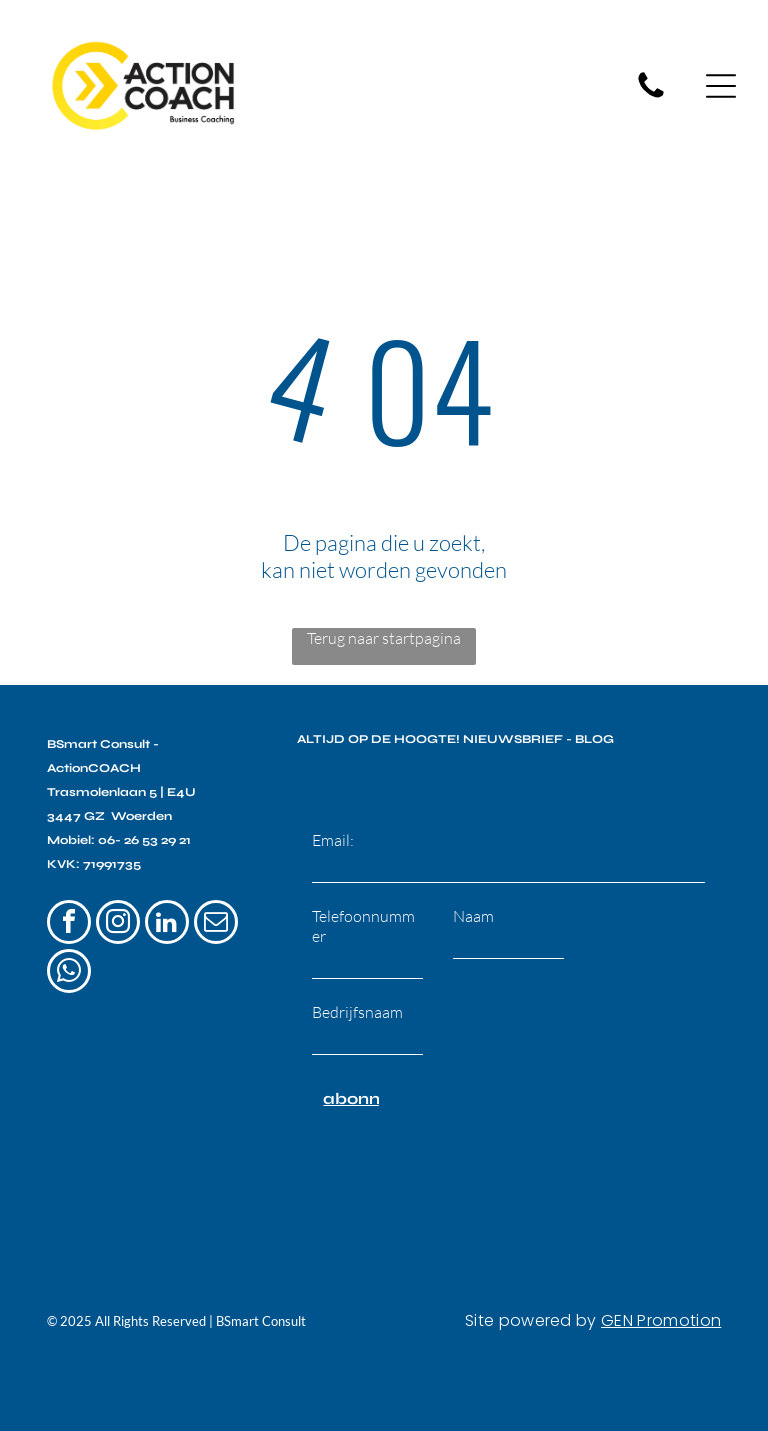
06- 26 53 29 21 (144, 830)
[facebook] (69, 914)
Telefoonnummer (363, 916)
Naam (473, 906)
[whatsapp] (69, 963)
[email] (216, 914)
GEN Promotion (661, 1310)
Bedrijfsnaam (357, 1002)
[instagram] (118, 914)
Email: (333, 830)
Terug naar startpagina (384, 629)
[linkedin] (167, 914)
